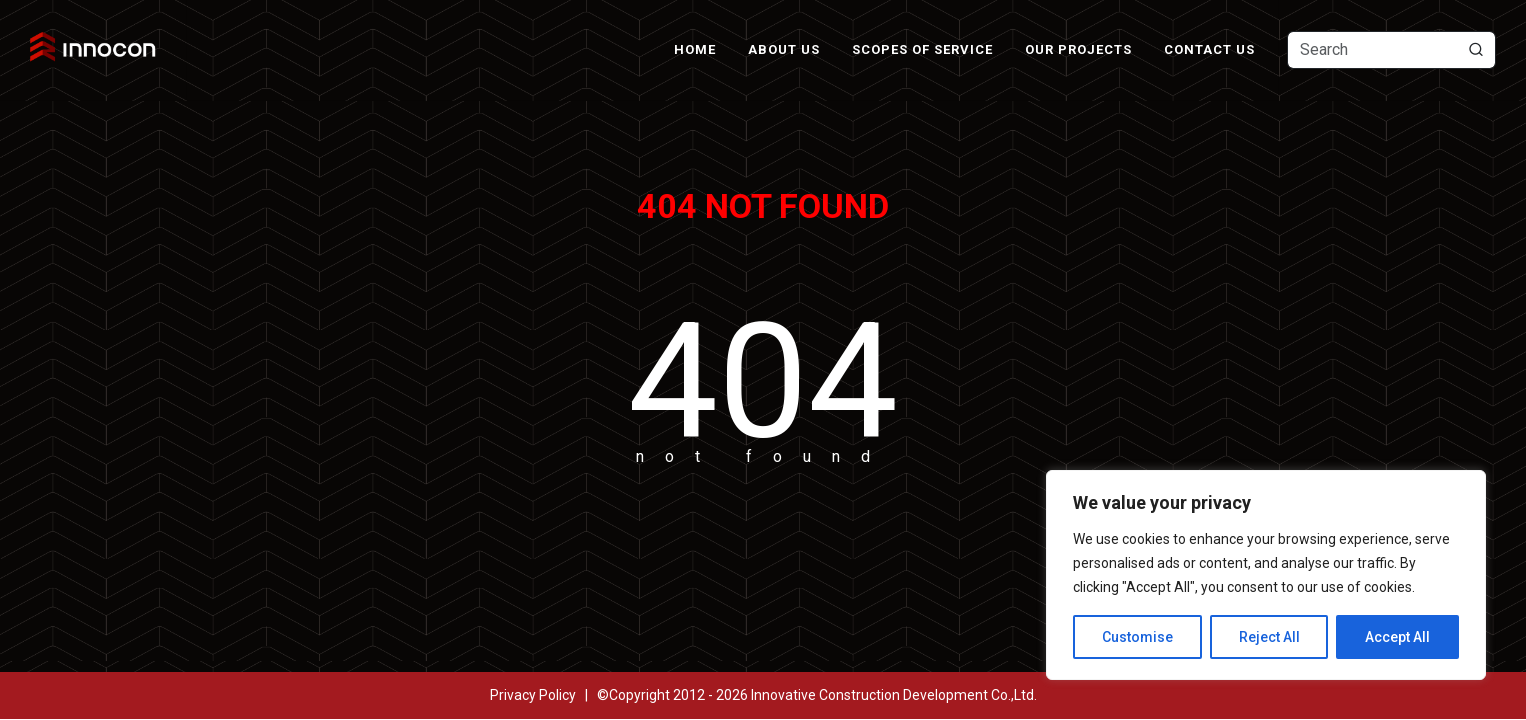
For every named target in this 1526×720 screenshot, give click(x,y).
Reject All (1269, 637)
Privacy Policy (533, 695)
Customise (1137, 637)
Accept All (1397, 637)
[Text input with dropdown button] (1391, 50)
